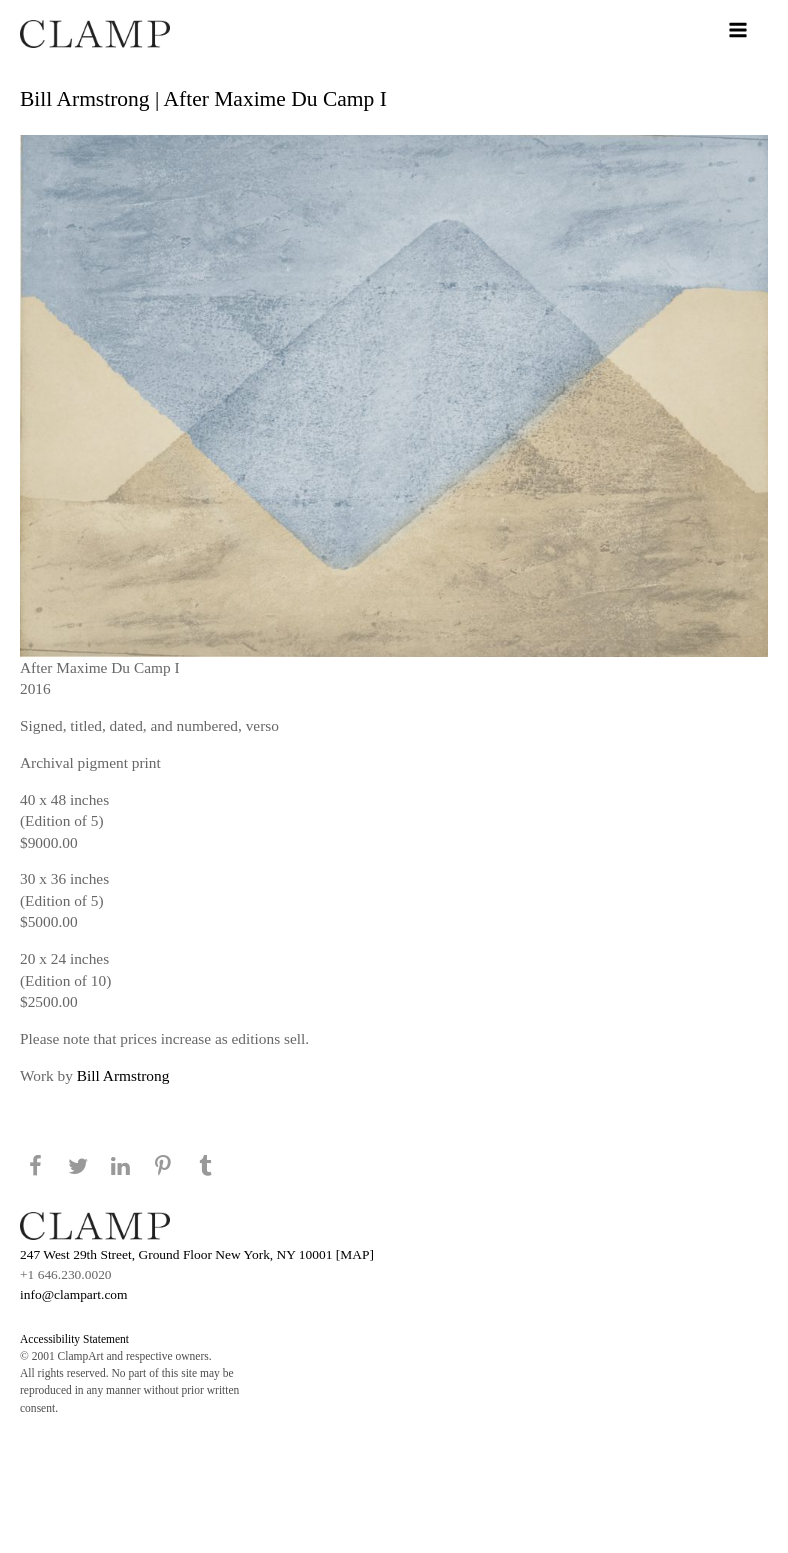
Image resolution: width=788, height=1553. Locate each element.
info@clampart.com (74, 1294)
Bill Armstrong (123, 1075)
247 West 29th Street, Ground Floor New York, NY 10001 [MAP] (197, 1254)
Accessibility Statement (74, 1339)
